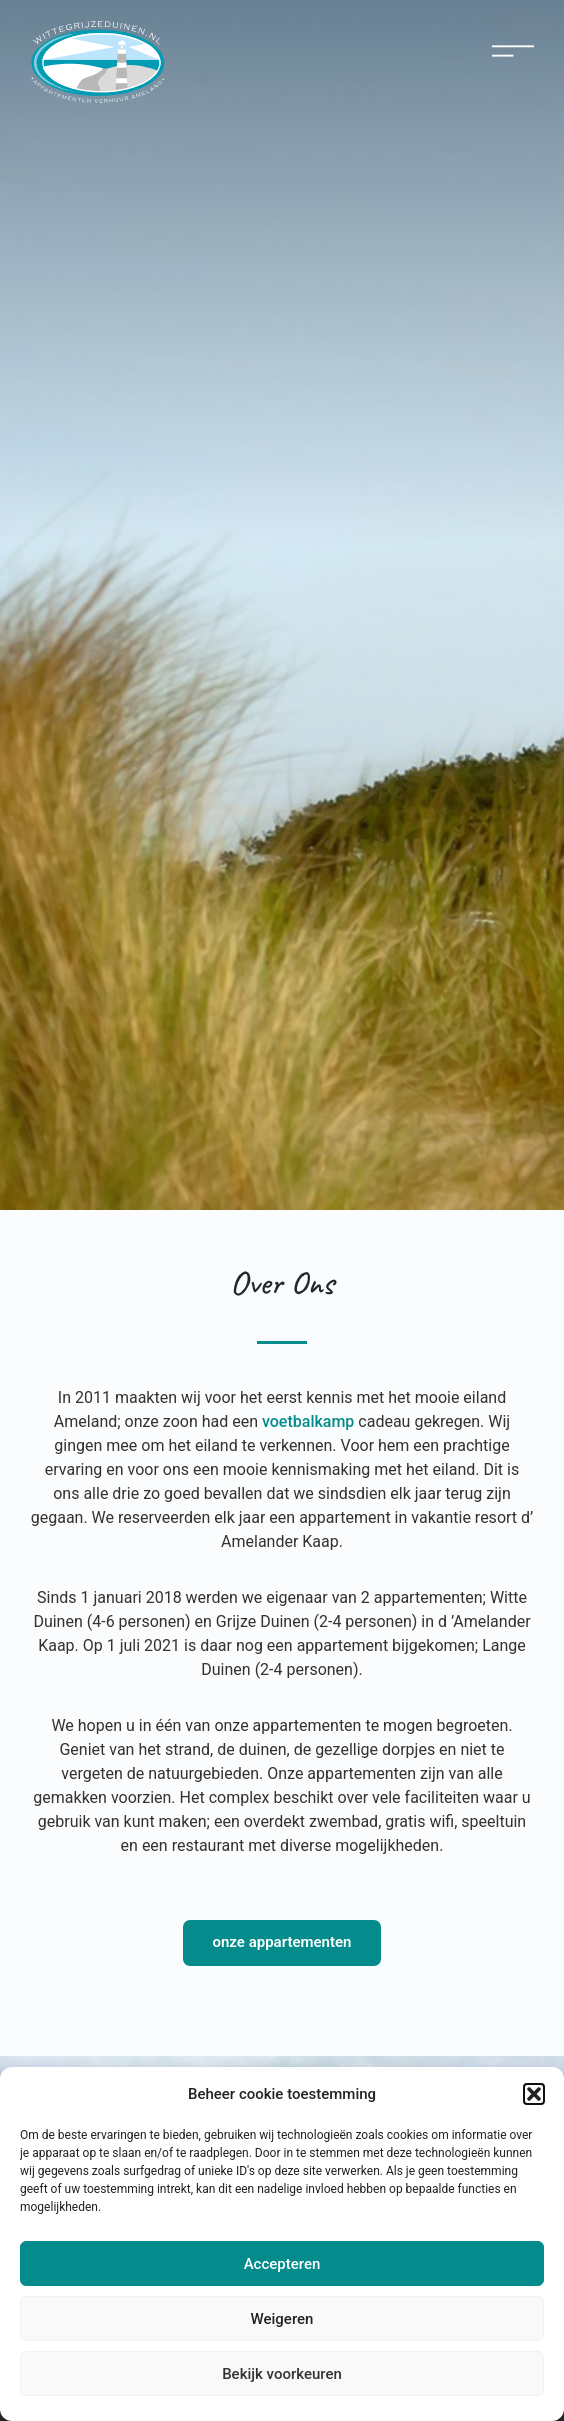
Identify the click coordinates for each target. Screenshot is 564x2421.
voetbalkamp (308, 1421)
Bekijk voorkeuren (282, 2374)
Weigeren (282, 2319)
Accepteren (282, 2264)
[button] (534, 2094)
